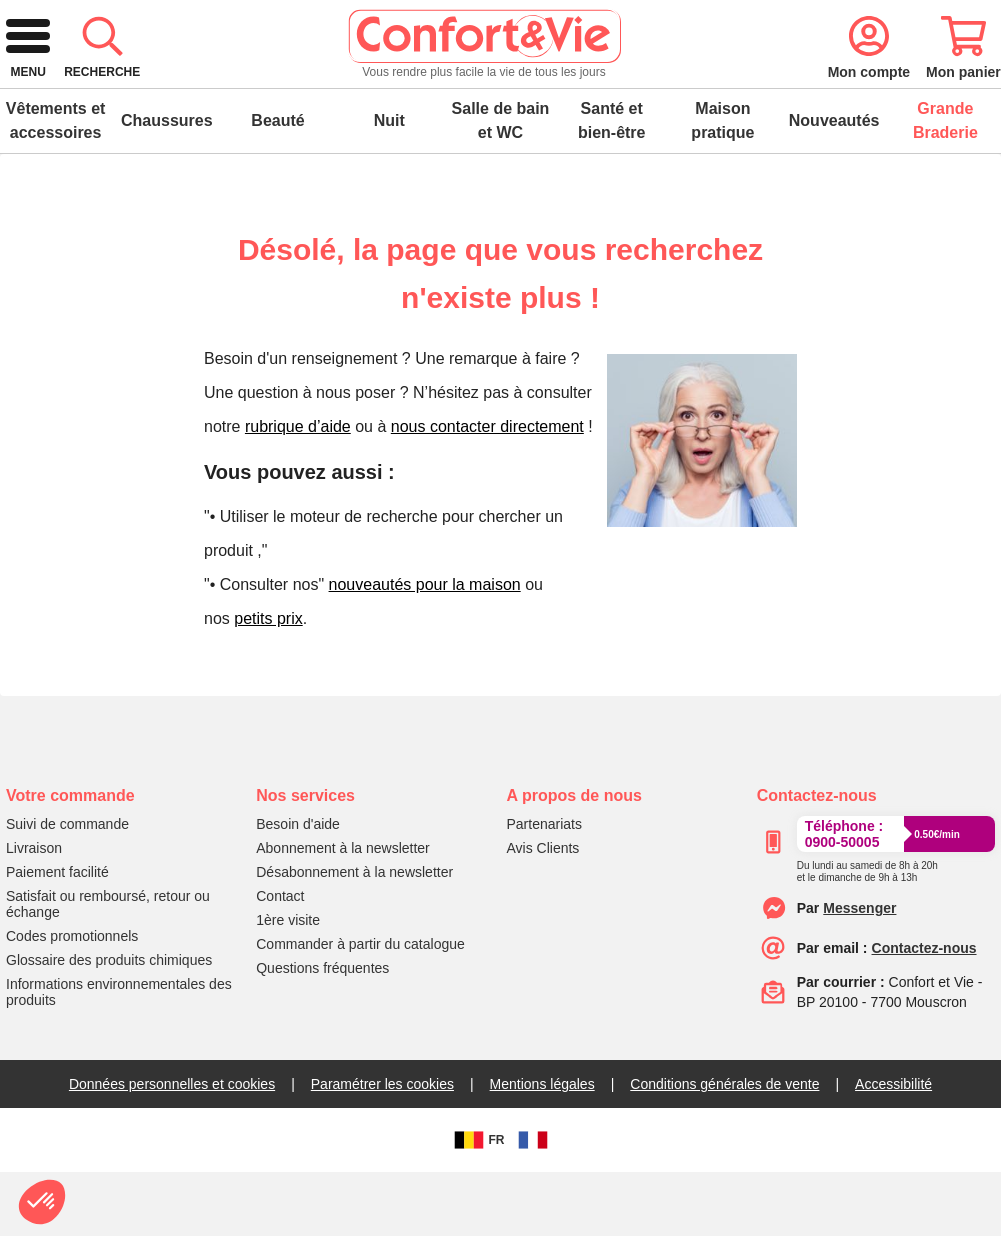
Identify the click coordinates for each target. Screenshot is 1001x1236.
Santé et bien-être (612, 184)
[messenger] (859, 972)
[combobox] (497, 92)
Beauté (277, 184)
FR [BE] (477, 1204)
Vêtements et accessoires (56, 184)
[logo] (145, 92)
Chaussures (167, 184)
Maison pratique (722, 184)
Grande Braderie (945, 184)
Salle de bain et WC (501, 184)
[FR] (533, 1204)
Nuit (389, 184)
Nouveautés (834, 184)
